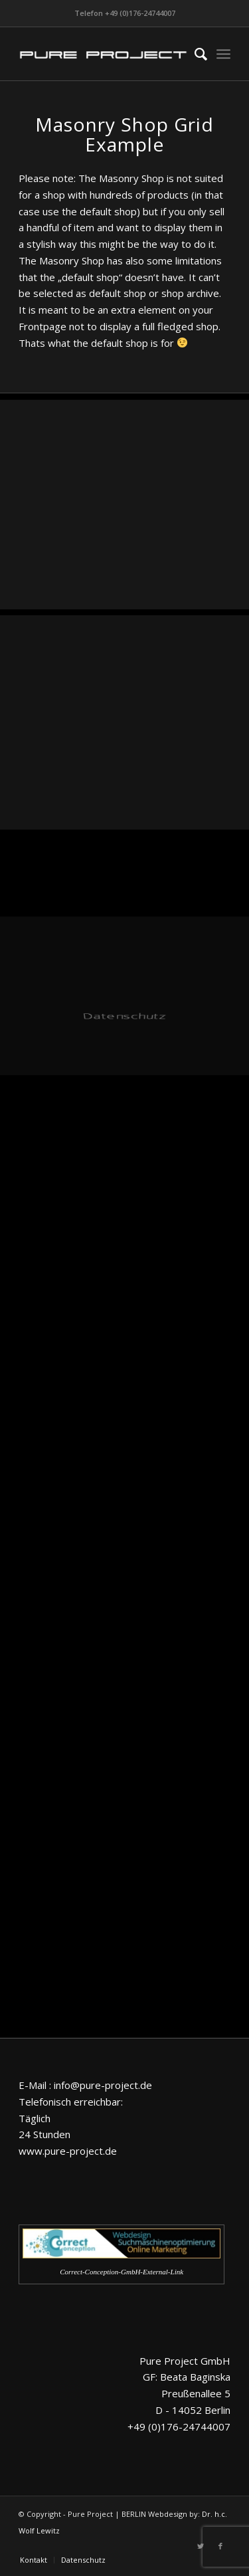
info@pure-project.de (103, 2085)
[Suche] (194, 53)
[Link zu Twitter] (200, 2546)
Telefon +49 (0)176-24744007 (124, 13)
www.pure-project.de (68, 2150)
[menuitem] (194, 53)
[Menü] (223, 54)
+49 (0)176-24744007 (178, 2426)
